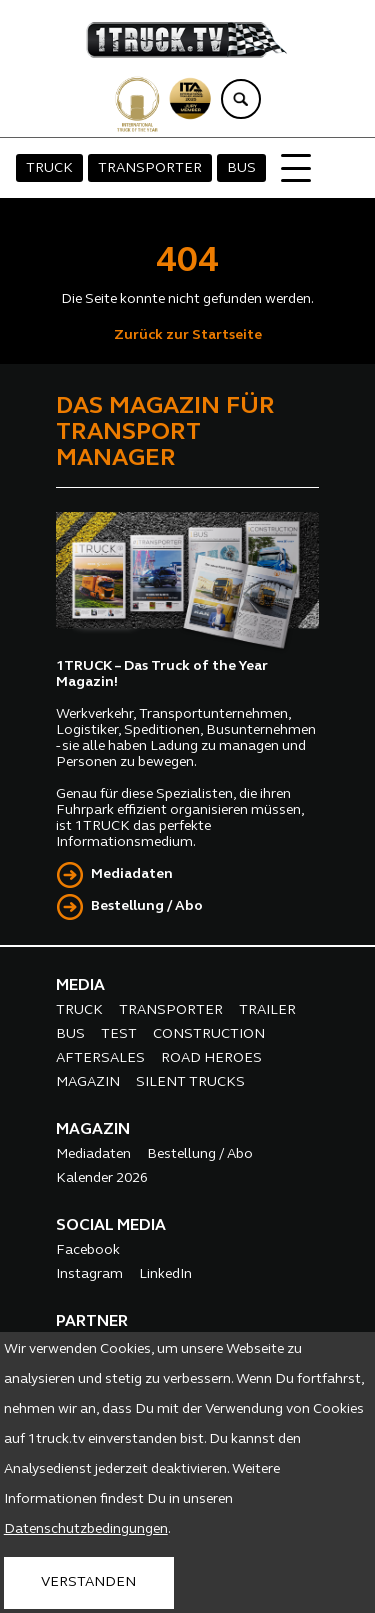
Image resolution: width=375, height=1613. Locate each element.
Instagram (89, 1274)
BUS (241, 168)
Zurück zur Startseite (188, 335)
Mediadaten (132, 874)
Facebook (88, 1250)
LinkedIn (165, 1274)
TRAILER (267, 1010)
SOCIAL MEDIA (111, 1226)
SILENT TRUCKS (190, 1082)
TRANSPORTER (150, 168)
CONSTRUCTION (209, 1034)
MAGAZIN (88, 1082)
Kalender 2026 (102, 1178)
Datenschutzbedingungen (86, 1529)
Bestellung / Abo (147, 906)
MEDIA (80, 986)
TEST (119, 1034)
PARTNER (92, 1322)
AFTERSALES (100, 1058)
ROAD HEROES (211, 1058)
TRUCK (49, 168)
